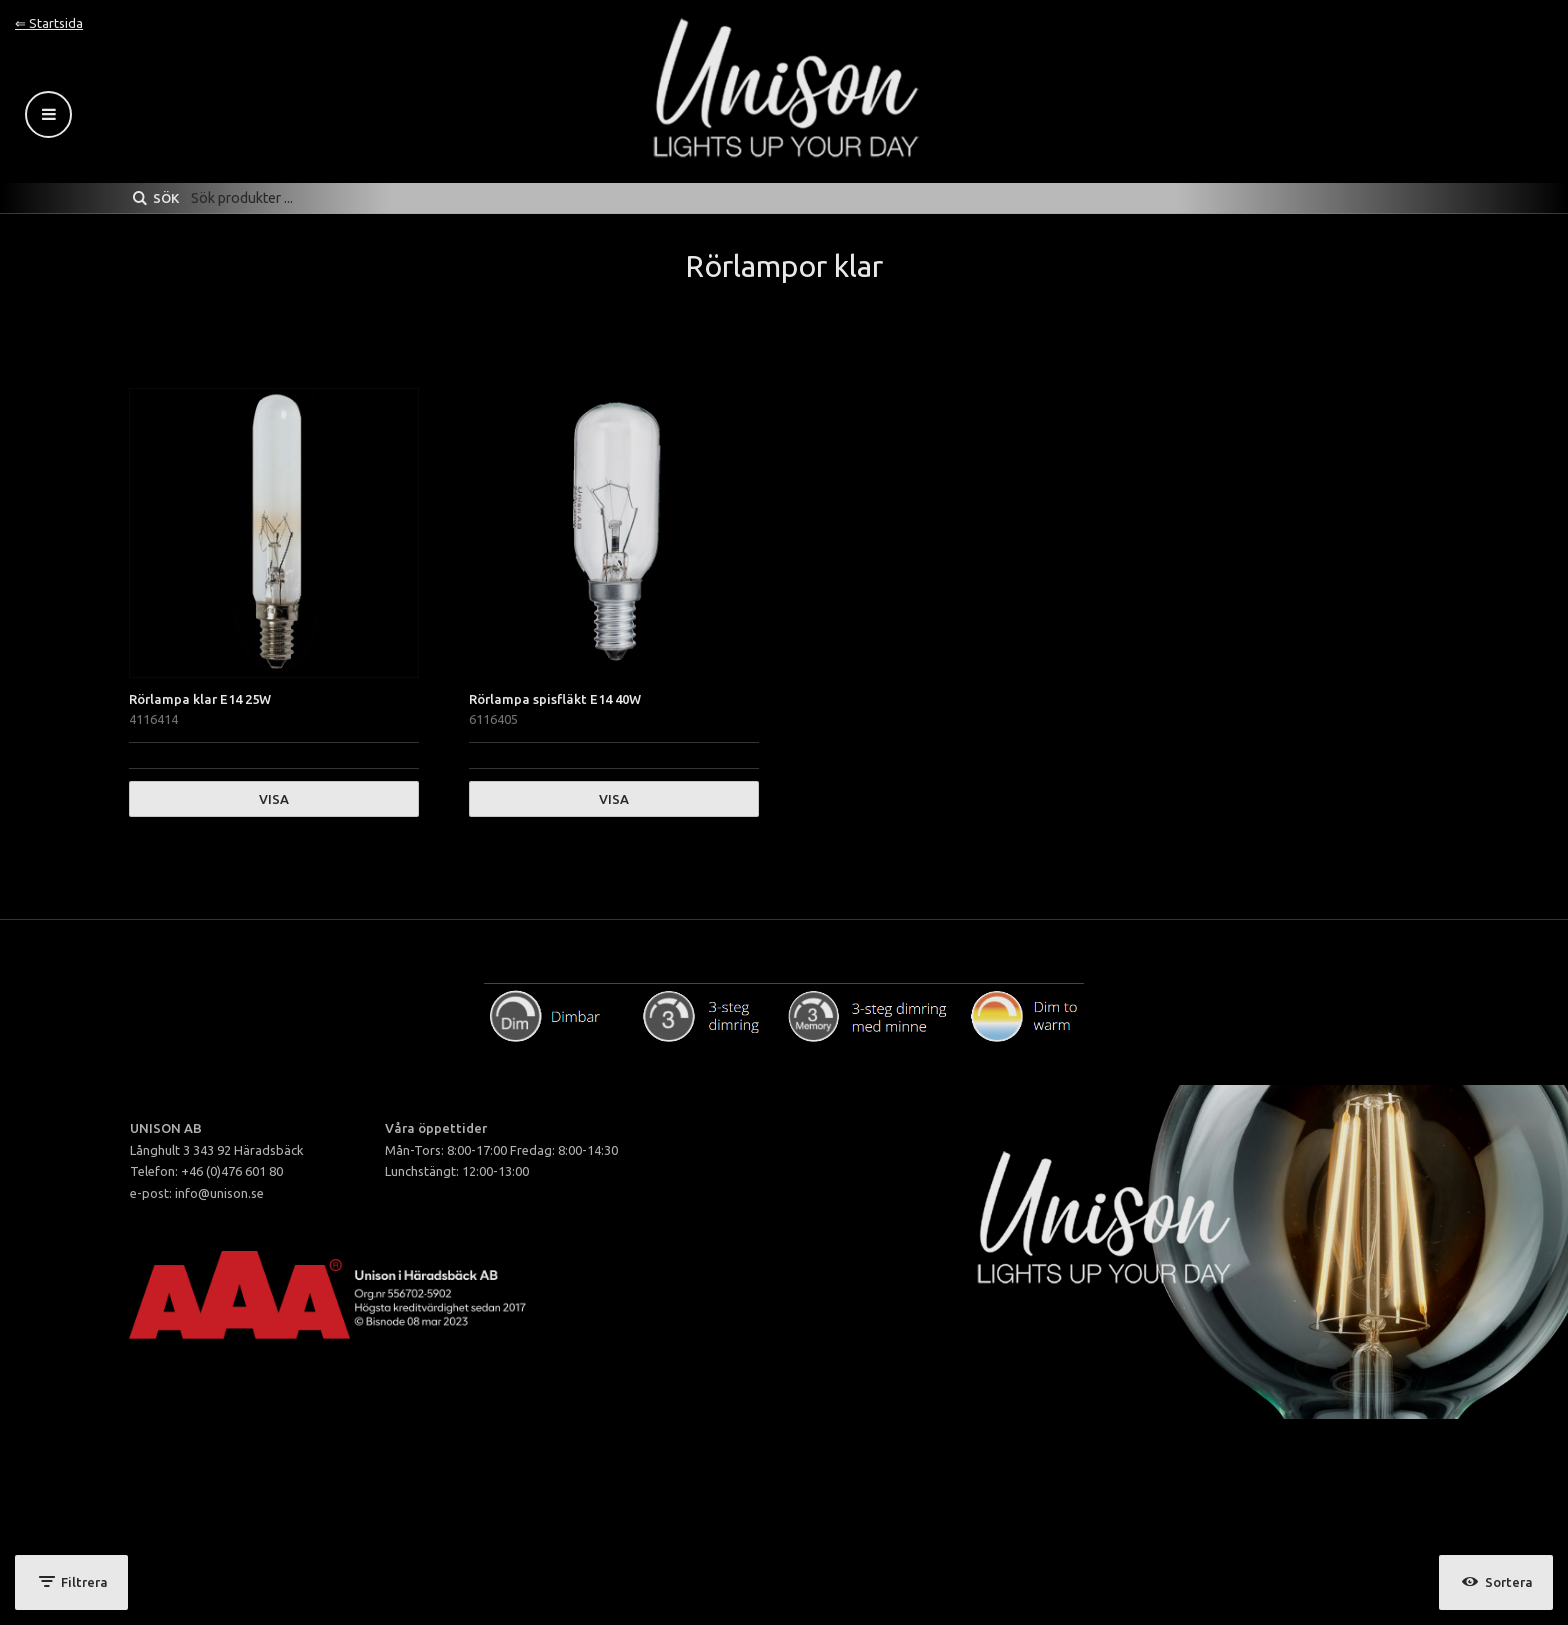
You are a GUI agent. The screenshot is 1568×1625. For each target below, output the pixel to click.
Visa (274, 799)
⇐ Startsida (49, 23)
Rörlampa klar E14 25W (200, 699)
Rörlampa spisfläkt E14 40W (555, 699)
